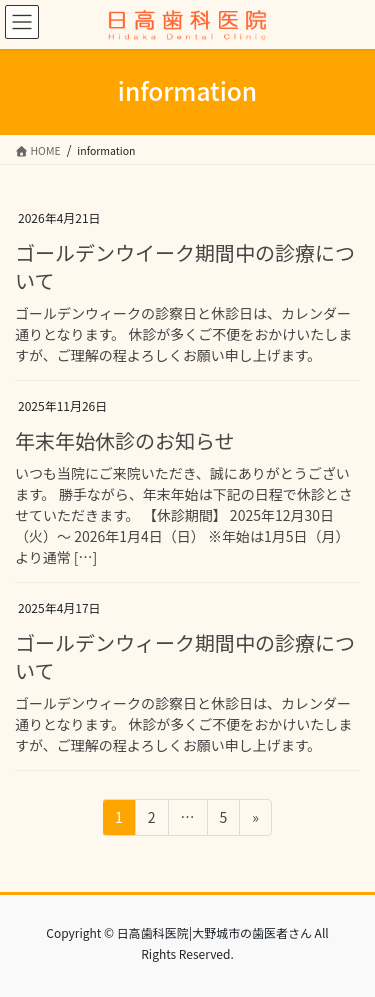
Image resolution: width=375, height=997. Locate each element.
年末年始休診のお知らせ (125, 440)
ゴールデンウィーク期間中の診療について (185, 656)
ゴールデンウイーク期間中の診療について (185, 266)
